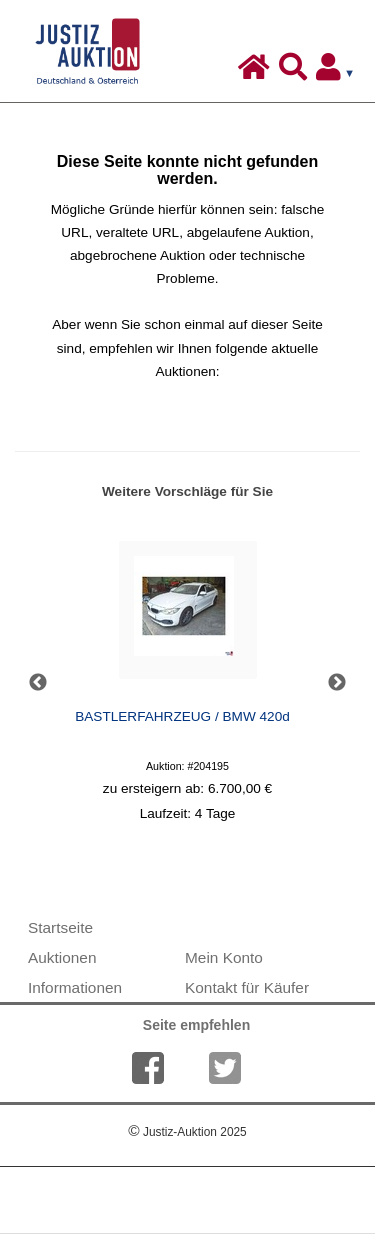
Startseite (60, 927)
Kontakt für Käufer (247, 987)
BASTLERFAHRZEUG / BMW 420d (182, 716)
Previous (38, 683)
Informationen (75, 987)
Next (337, 683)
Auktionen (62, 957)
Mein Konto (224, 957)
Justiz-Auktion (187, 1132)
